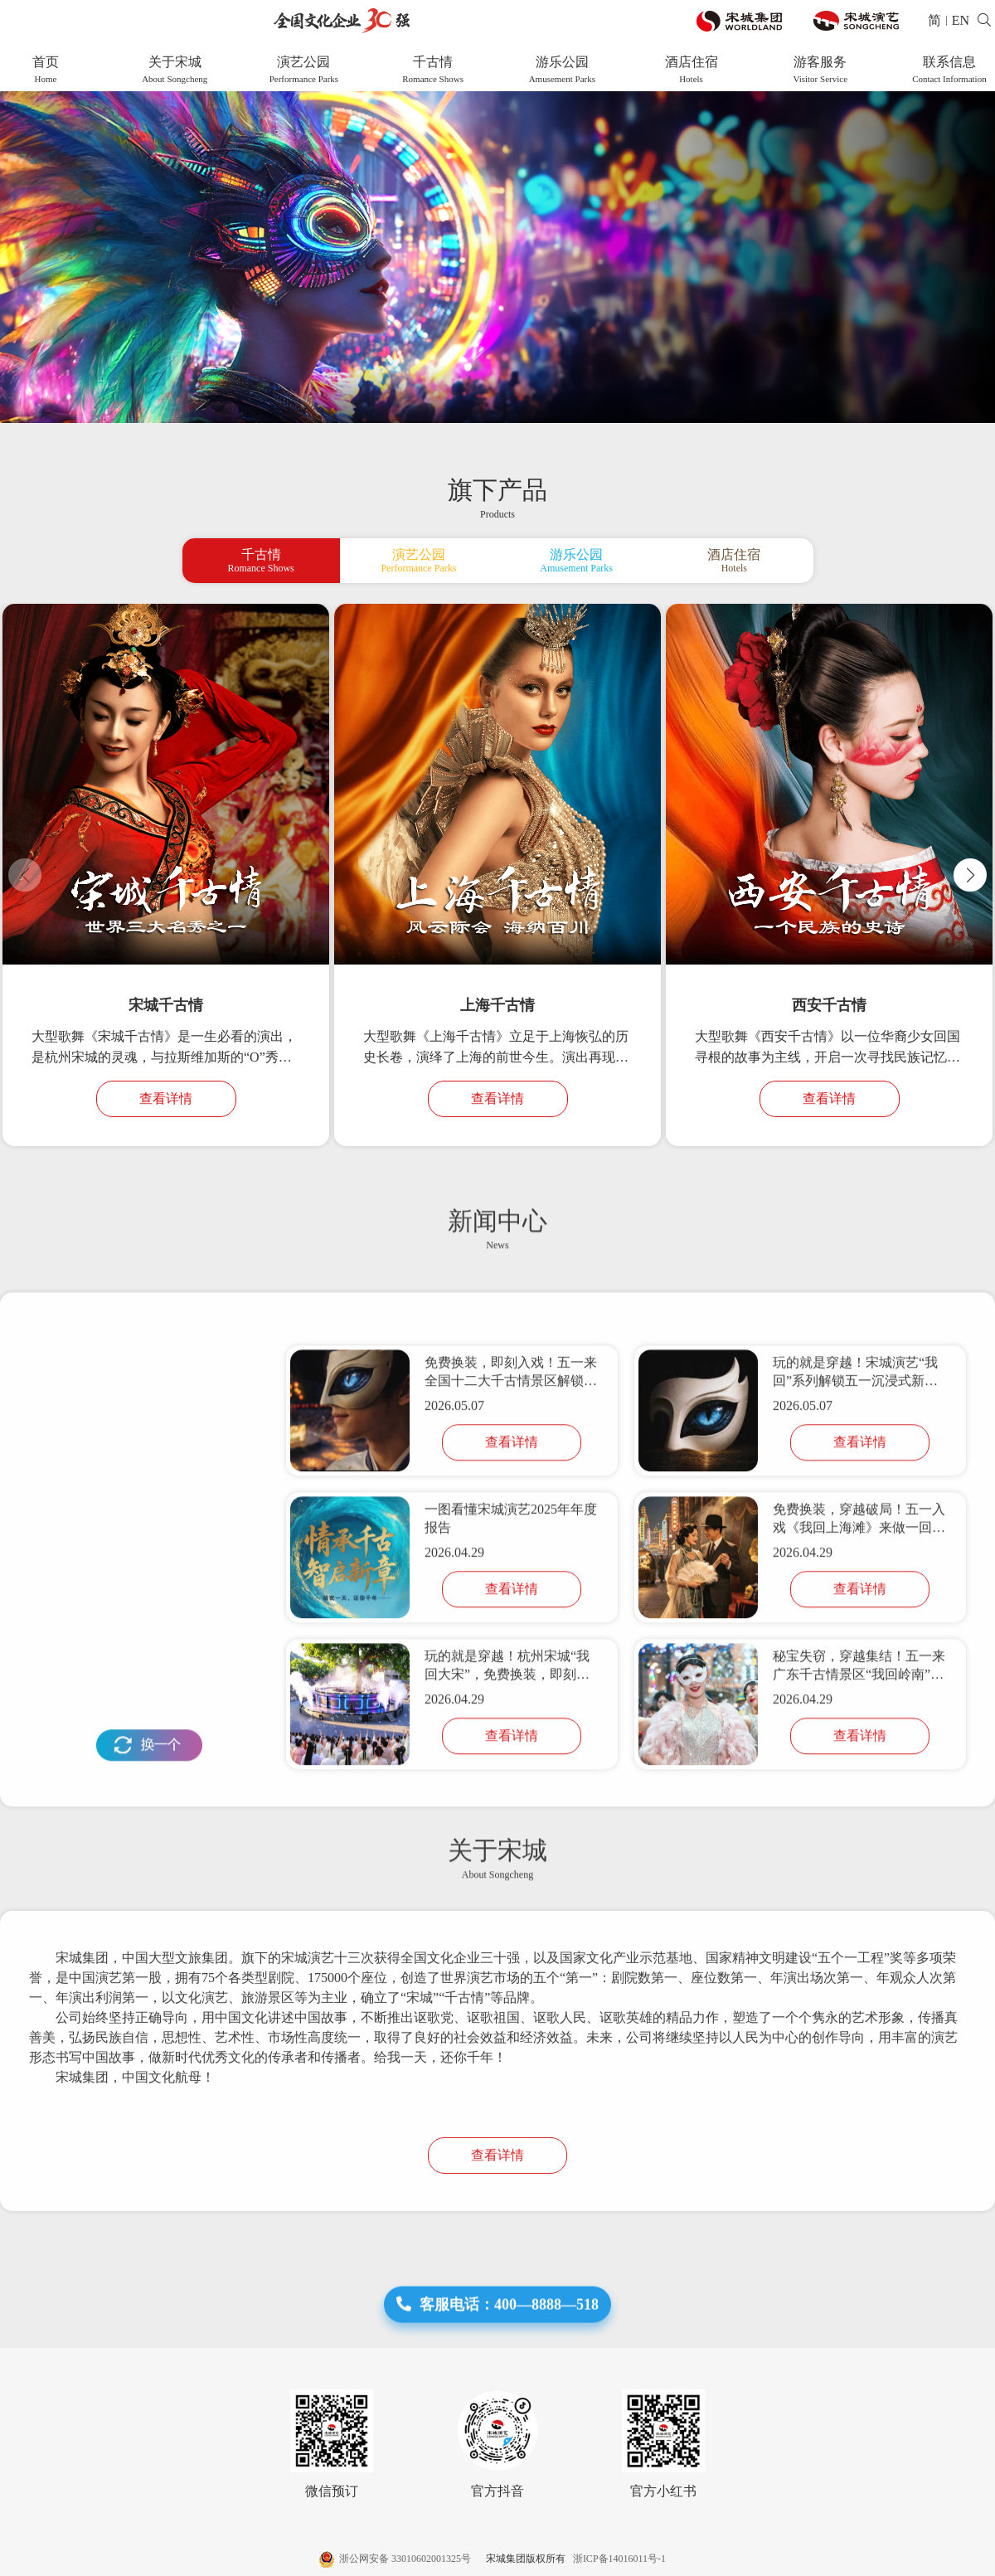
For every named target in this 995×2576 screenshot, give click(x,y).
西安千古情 (829, 1005)
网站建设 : (931, 2558)
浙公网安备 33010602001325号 (396, 2558)
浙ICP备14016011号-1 (617, 2558)
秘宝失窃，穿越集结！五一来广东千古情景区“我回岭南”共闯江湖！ (859, 1780)
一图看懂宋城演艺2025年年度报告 (511, 1632)
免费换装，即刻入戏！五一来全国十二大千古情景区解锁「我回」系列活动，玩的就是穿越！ (511, 1486)
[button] (970, 875)
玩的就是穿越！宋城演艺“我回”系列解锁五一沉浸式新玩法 (855, 1486)
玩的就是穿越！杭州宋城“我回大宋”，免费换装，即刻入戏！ (507, 1780)
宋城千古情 (166, 1005)
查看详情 (165, 1098)
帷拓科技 (975, 2558)
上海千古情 (497, 1005)
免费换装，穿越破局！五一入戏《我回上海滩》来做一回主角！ (859, 1633)
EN (960, 20)
